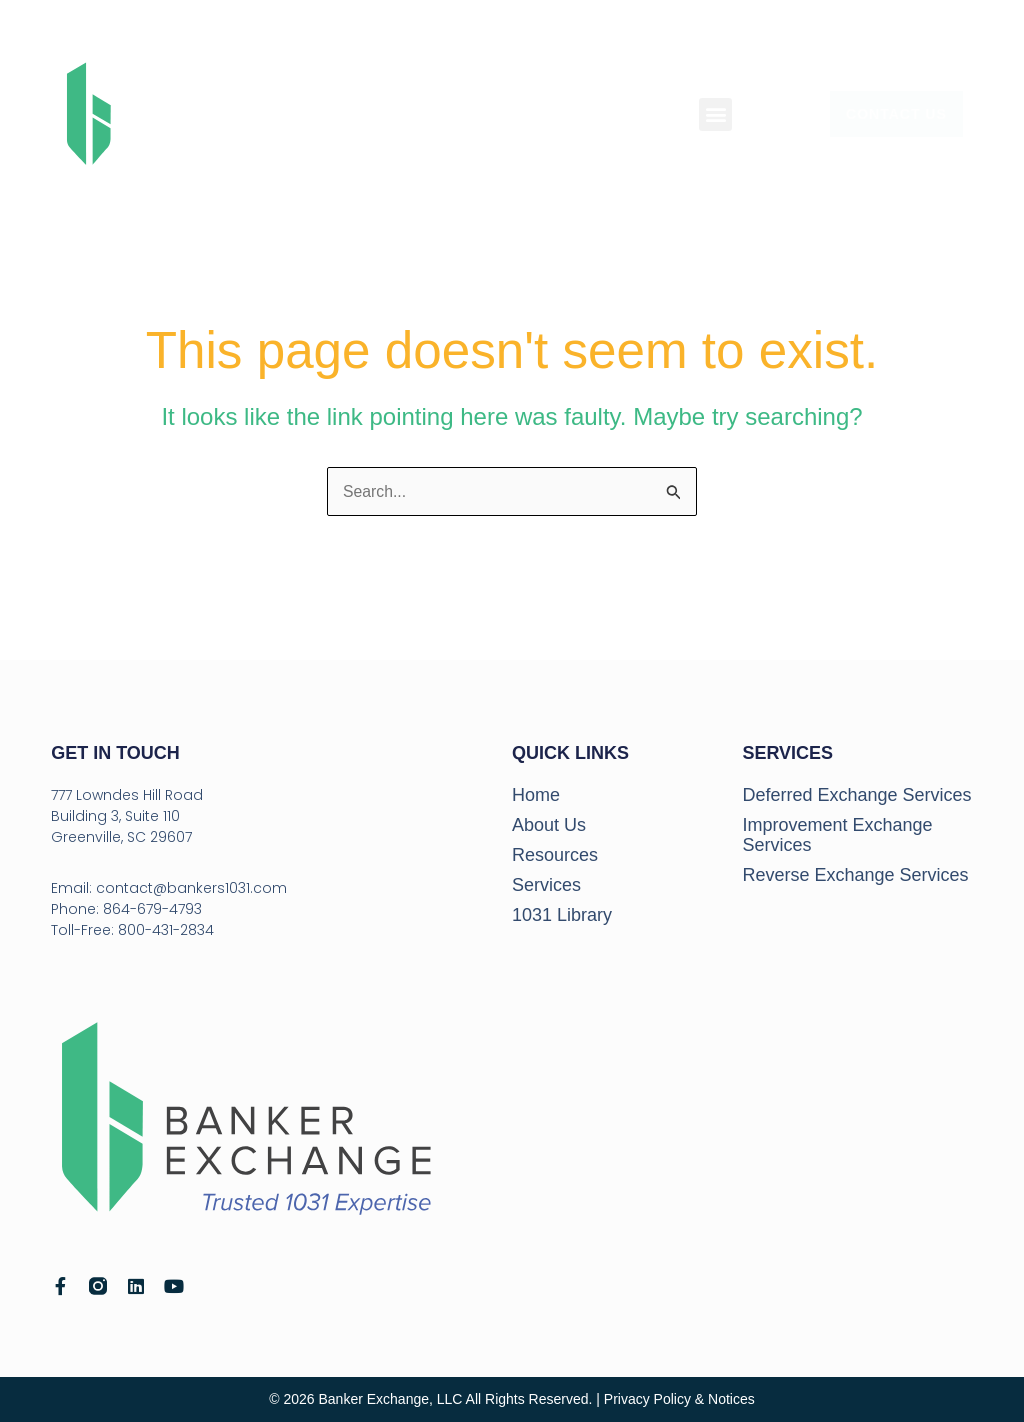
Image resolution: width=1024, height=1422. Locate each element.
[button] (715, 114)
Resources (555, 855)
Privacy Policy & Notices (679, 1399)
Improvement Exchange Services (837, 835)
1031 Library (562, 915)
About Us (549, 825)
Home (536, 795)
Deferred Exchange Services (856, 795)
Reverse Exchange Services (855, 875)
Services (546, 885)
